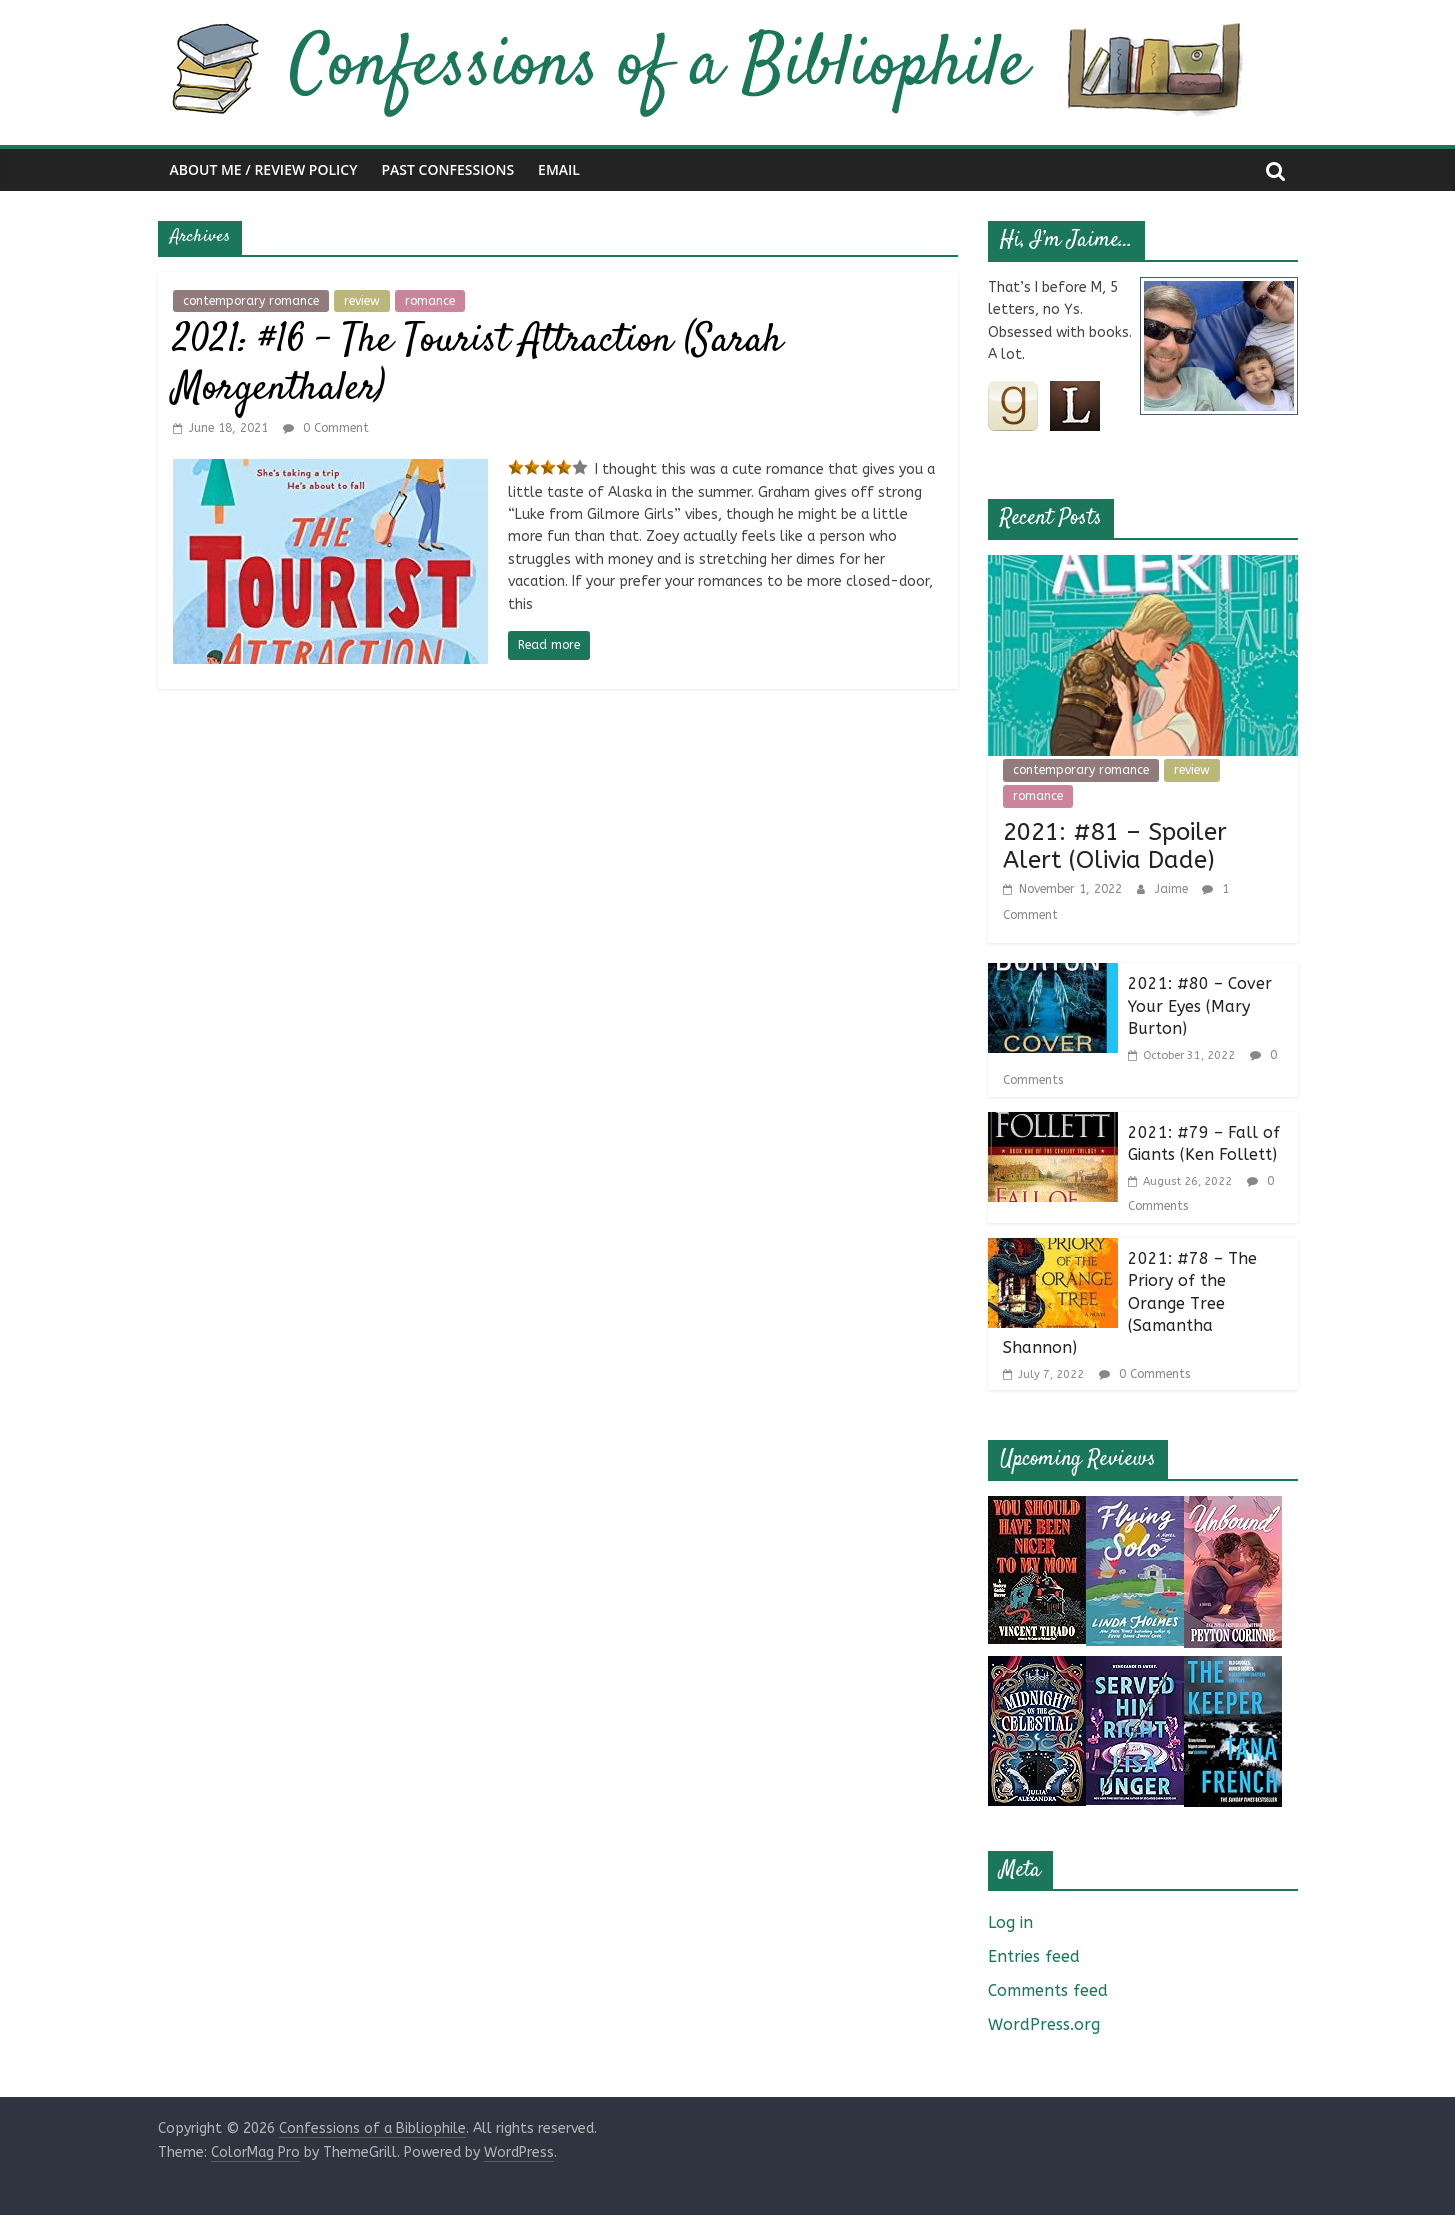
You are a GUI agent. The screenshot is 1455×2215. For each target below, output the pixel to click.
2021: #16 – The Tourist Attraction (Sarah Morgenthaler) (478, 365)
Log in (1010, 1922)
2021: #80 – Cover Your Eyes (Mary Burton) (1200, 1006)
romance (430, 301)
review (362, 301)
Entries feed (1034, 1956)
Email (559, 169)
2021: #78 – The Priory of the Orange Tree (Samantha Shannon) (1130, 1303)
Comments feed (1048, 1990)
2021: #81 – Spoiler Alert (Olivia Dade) (1115, 846)
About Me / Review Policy (264, 169)
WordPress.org (1044, 2024)
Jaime (1173, 889)
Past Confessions (448, 169)
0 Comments (1144, 1374)
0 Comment (326, 428)
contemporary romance (251, 301)
